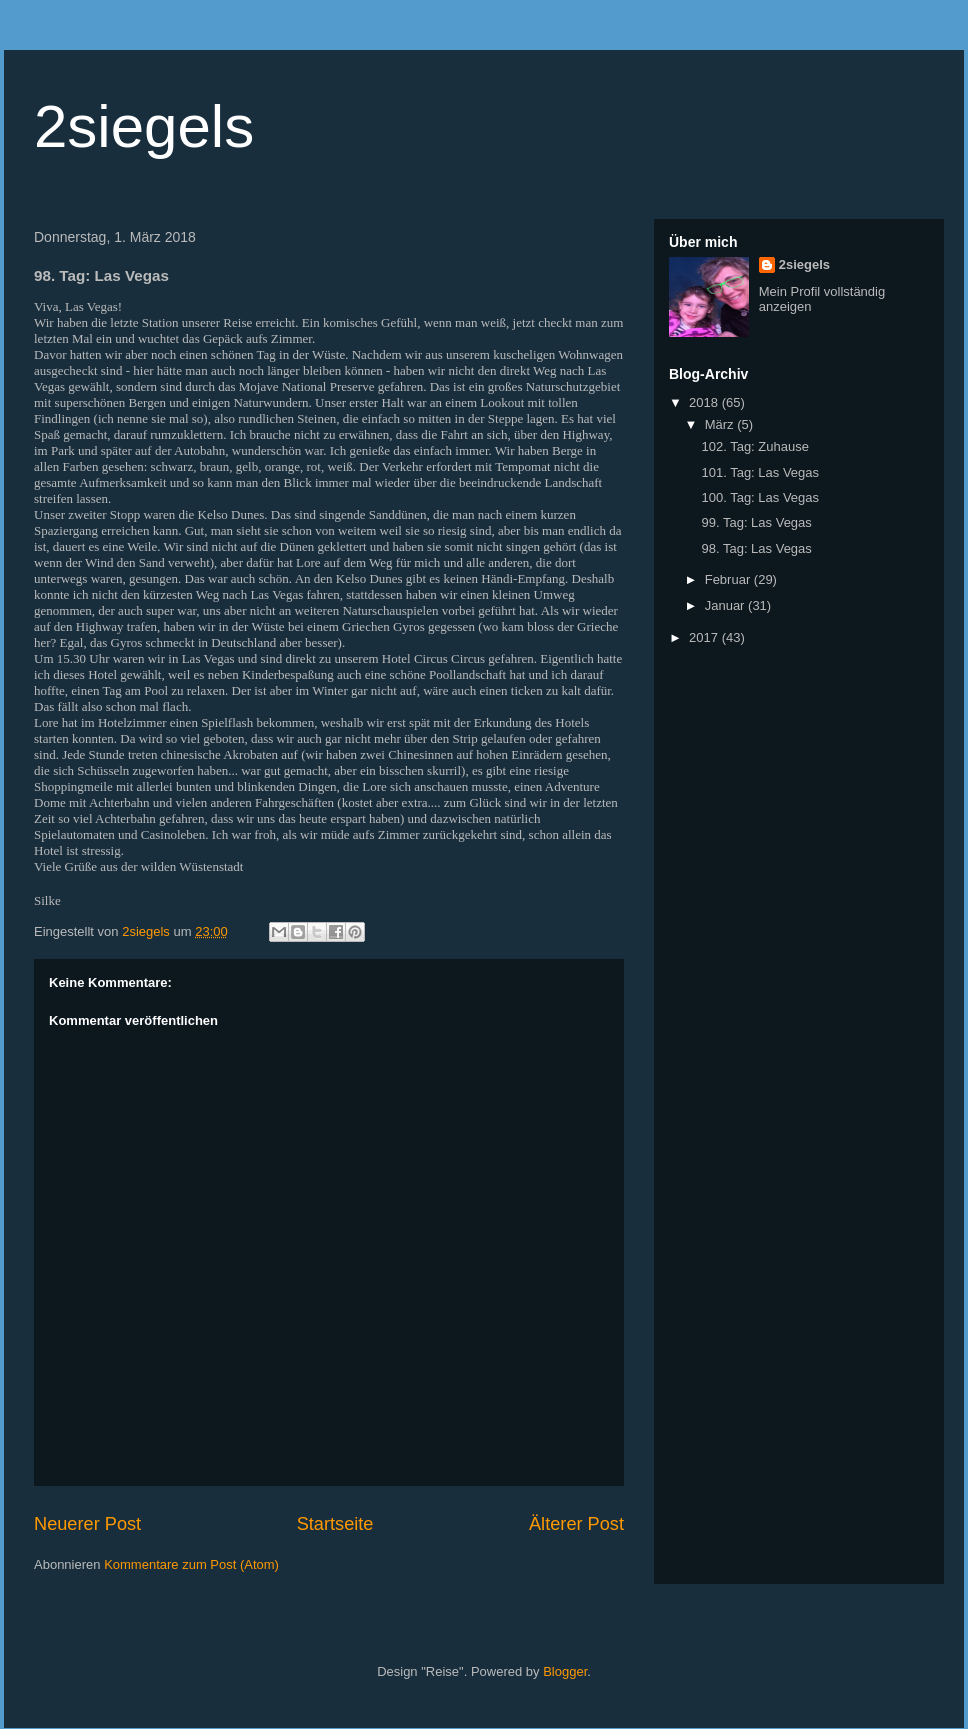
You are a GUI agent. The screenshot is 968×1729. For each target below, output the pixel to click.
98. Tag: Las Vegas (756, 548)
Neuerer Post (87, 1524)
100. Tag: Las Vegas (760, 497)
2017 (705, 637)
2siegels (144, 126)
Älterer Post (576, 1524)
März (721, 424)
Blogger (565, 1671)
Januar (726, 605)
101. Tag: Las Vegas (760, 472)
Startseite (335, 1524)
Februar (729, 579)
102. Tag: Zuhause (754, 446)
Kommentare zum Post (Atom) (191, 1564)
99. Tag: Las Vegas (756, 522)
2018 (705, 402)
